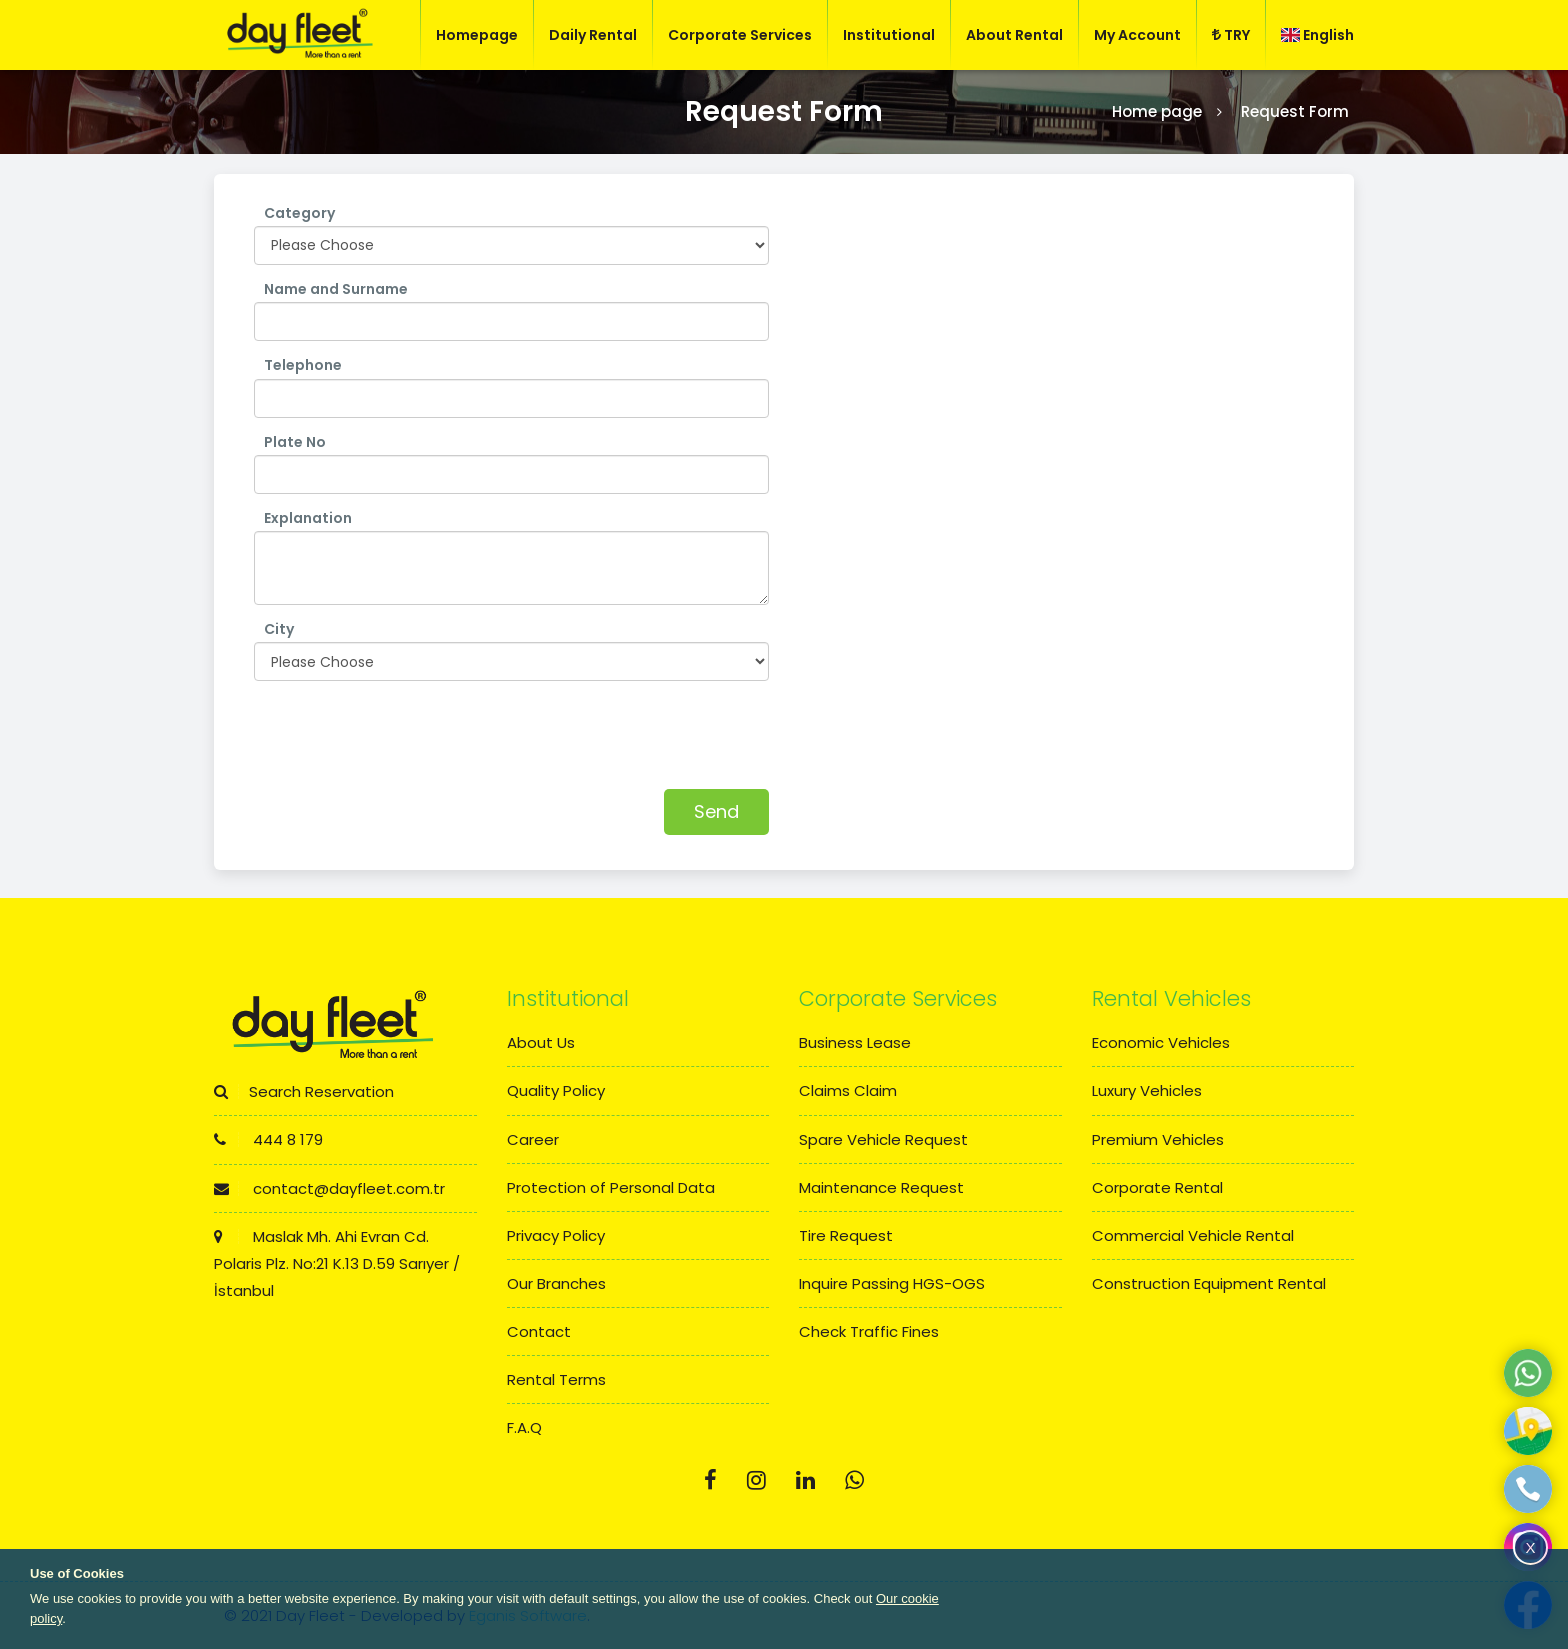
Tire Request (846, 1235)
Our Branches (556, 1283)
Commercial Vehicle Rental (1193, 1235)
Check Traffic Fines (869, 1331)
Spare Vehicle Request (883, 1139)
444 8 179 (268, 1139)
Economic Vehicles (1161, 1042)
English (1317, 35)
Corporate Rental (1157, 1187)
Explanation (308, 518)
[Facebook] (710, 1480)
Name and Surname (336, 289)
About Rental (1014, 35)
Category (299, 213)
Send (716, 811)
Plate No (295, 442)
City (279, 629)
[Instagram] (756, 1480)
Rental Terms (556, 1379)
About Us (541, 1042)
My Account (1137, 35)
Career (533, 1139)
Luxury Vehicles (1147, 1090)
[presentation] (406, 730)
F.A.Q (524, 1427)
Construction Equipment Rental (1209, 1283)
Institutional (889, 35)
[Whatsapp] (854, 1480)
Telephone (303, 365)
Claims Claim (848, 1090)
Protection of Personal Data (611, 1187)
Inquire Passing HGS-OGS (892, 1283)
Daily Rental (593, 35)
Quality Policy (556, 1090)
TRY (1231, 35)
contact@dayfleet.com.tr (329, 1188)
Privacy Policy (556, 1235)
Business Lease (855, 1042)
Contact (539, 1331)
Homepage (477, 35)
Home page (1157, 111)
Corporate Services (740, 35)
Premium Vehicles (1158, 1139)
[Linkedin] (805, 1480)
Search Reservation (304, 1091)
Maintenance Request (881, 1187)
